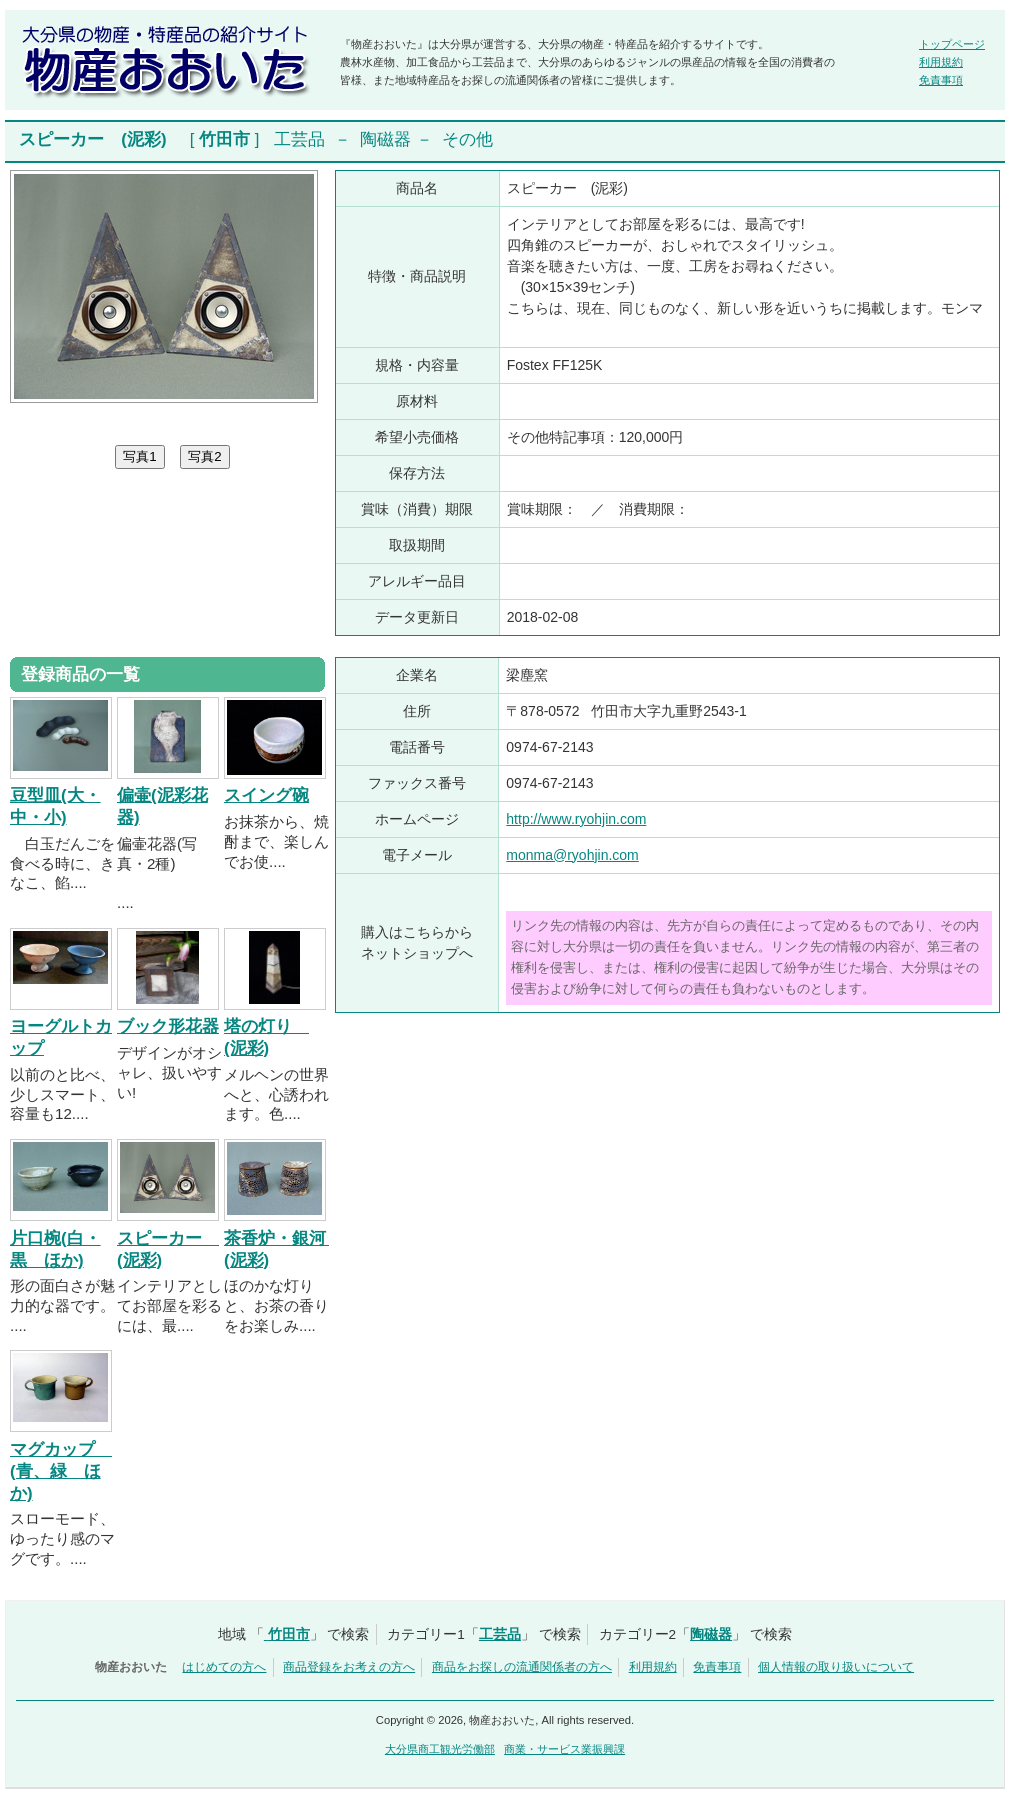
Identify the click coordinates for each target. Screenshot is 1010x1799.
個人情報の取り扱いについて (836, 1667)
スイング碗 (266, 795)
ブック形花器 (168, 1026)
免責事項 (941, 80)
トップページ (952, 44)
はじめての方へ (224, 1667)
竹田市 (224, 139)
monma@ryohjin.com (572, 855)
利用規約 (941, 62)
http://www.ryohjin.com (576, 819)
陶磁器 (385, 139)
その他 (467, 139)
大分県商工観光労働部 (440, 1749)
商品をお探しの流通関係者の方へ (522, 1667)
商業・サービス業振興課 (564, 1749)
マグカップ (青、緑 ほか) (61, 1471)
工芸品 (299, 139)
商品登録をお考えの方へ (349, 1667)
